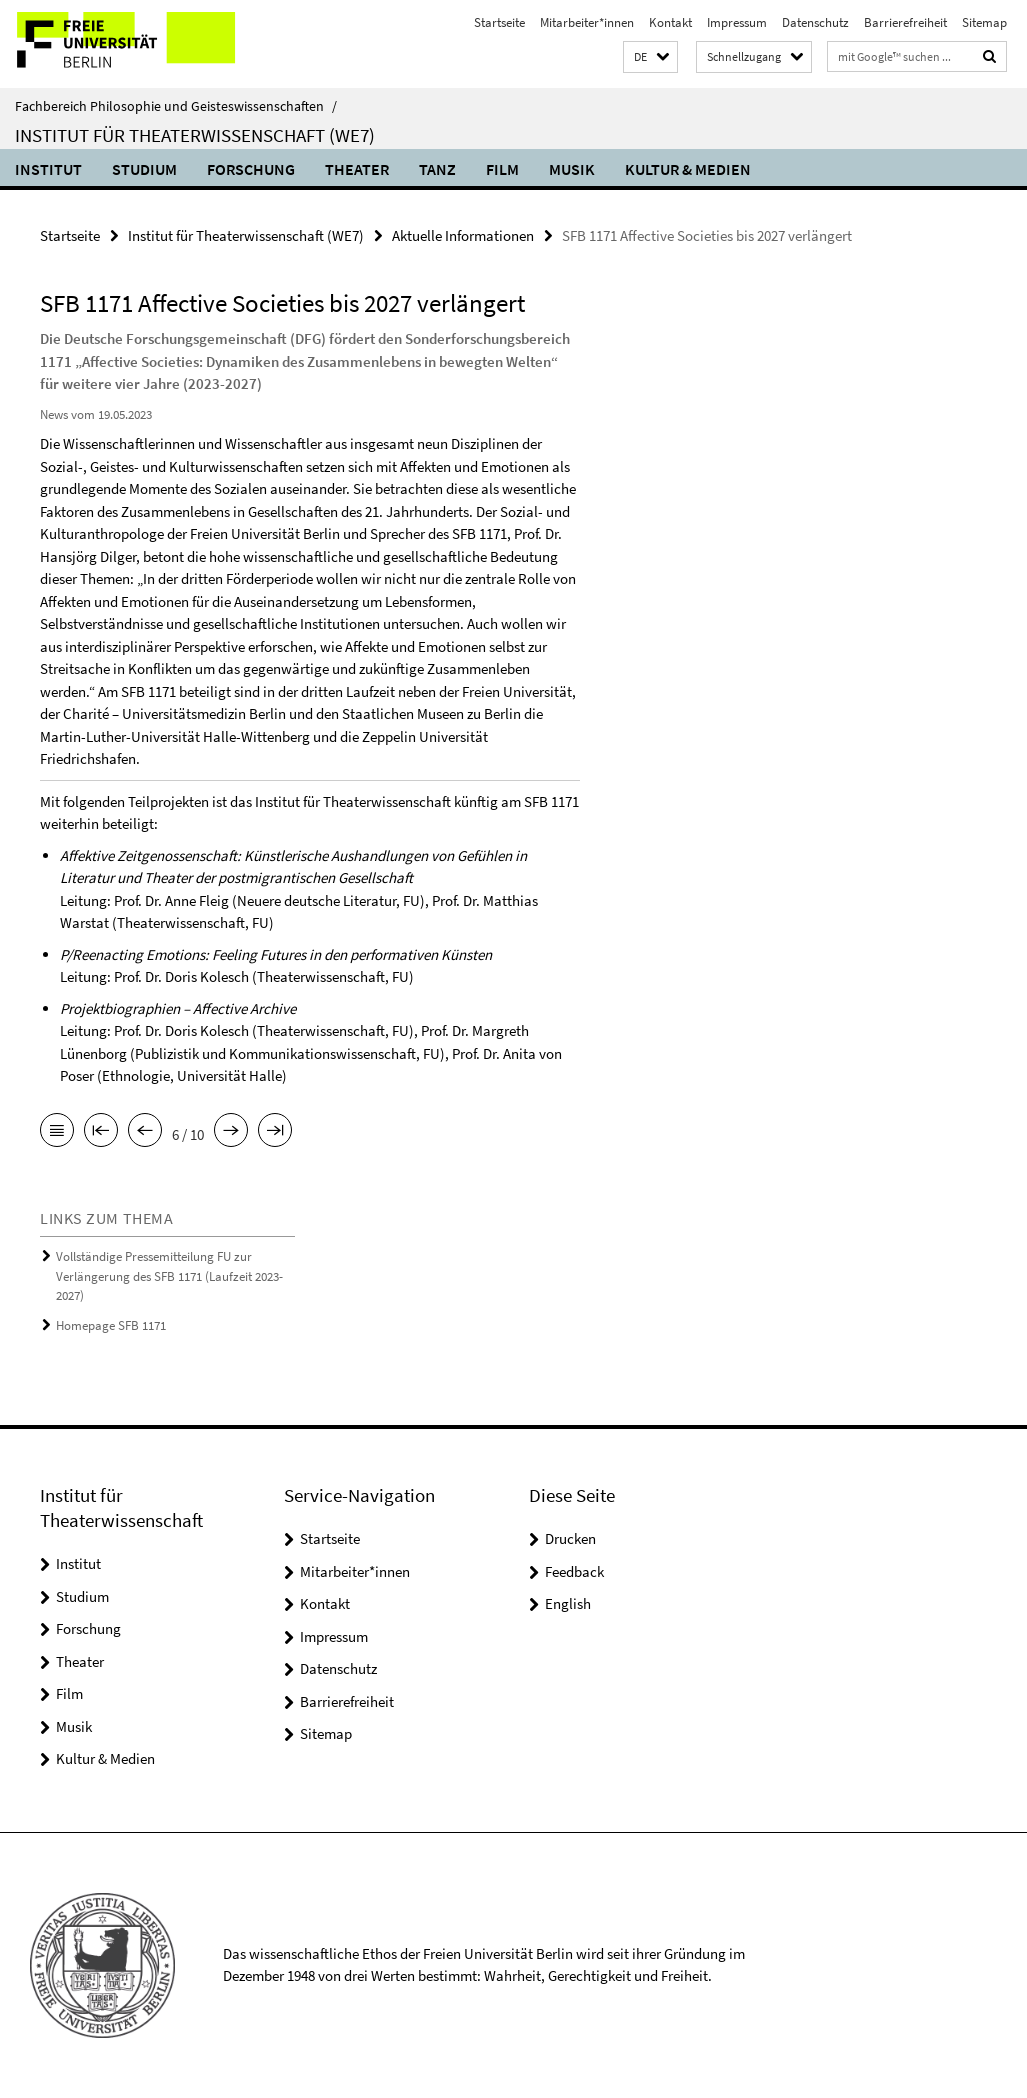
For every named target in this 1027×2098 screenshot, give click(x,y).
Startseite (499, 22)
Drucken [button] (570, 1538)
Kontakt (670, 22)
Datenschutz (815, 22)
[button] (650, 57)
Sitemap (984, 22)
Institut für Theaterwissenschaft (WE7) (195, 135)
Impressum (737, 22)
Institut (48, 169)
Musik (572, 169)
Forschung (251, 169)
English (568, 1603)
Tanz (437, 169)
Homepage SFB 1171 (111, 1325)
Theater (357, 169)
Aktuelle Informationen (463, 235)
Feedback (574, 1571)
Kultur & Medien (688, 169)
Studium (144, 169)
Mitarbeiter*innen (587, 22)
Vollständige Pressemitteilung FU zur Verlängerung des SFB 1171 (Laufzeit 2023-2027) (169, 1276)
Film (502, 169)
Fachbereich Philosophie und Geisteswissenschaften (176, 106)
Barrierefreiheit (905, 22)
